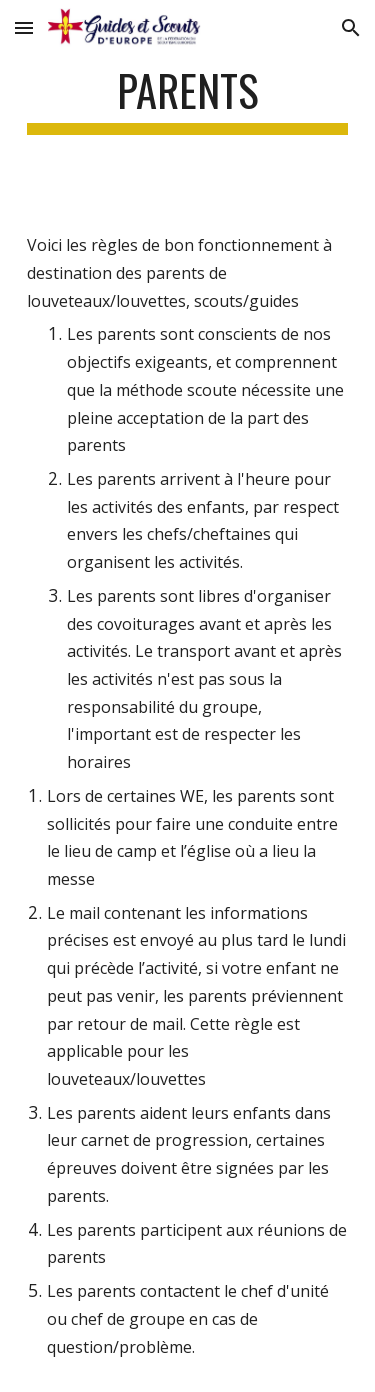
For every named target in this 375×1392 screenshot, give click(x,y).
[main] (188, 99)
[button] (24, 27)
